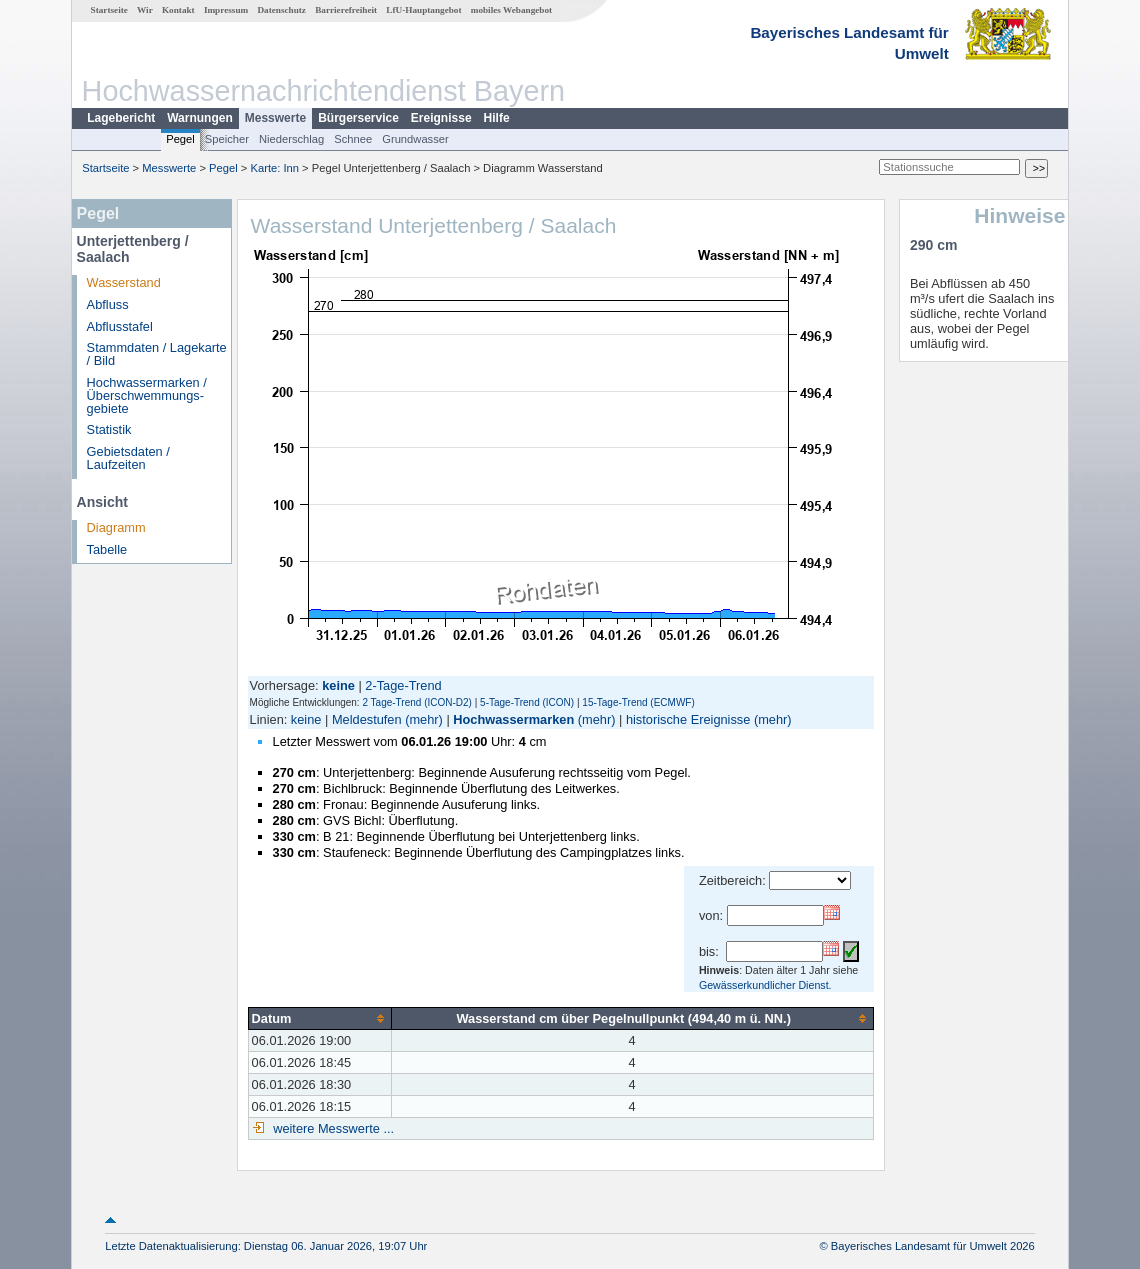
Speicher (227, 139)
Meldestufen (367, 719)
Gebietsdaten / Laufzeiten (128, 458)
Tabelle (107, 549)
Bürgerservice (358, 118)
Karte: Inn (275, 168)
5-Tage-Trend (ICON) (527, 702)
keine (306, 719)
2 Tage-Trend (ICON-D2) (416, 702)
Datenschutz (281, 10)
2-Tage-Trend (403, 685)
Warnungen (200, 118)
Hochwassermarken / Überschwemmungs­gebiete (147, 395)
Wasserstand (124, 282)
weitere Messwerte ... (332, 1128)
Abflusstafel (120, 326)
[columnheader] (319, 1018)
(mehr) (424, 719)
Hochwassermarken (513, 719)
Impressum (226, 10)
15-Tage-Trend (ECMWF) (638, 702)
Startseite (109, 10)
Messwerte (275, 118)
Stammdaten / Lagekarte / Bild (157, 354)
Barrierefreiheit (346, 10)
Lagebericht (121, 118)
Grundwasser (415, 139)
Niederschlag (291, 139)
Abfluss (108, 304)
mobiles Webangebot (511, 10)
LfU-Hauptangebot (423, 10)
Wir (145, 10)
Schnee (353, 139)
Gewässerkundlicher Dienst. (765, 985)
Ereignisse (441, 118)
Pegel (180, 139)
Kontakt (178, 10)
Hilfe (497, 118)
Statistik (109, 429)
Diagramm (116, 527)
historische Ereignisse (688, 719)
